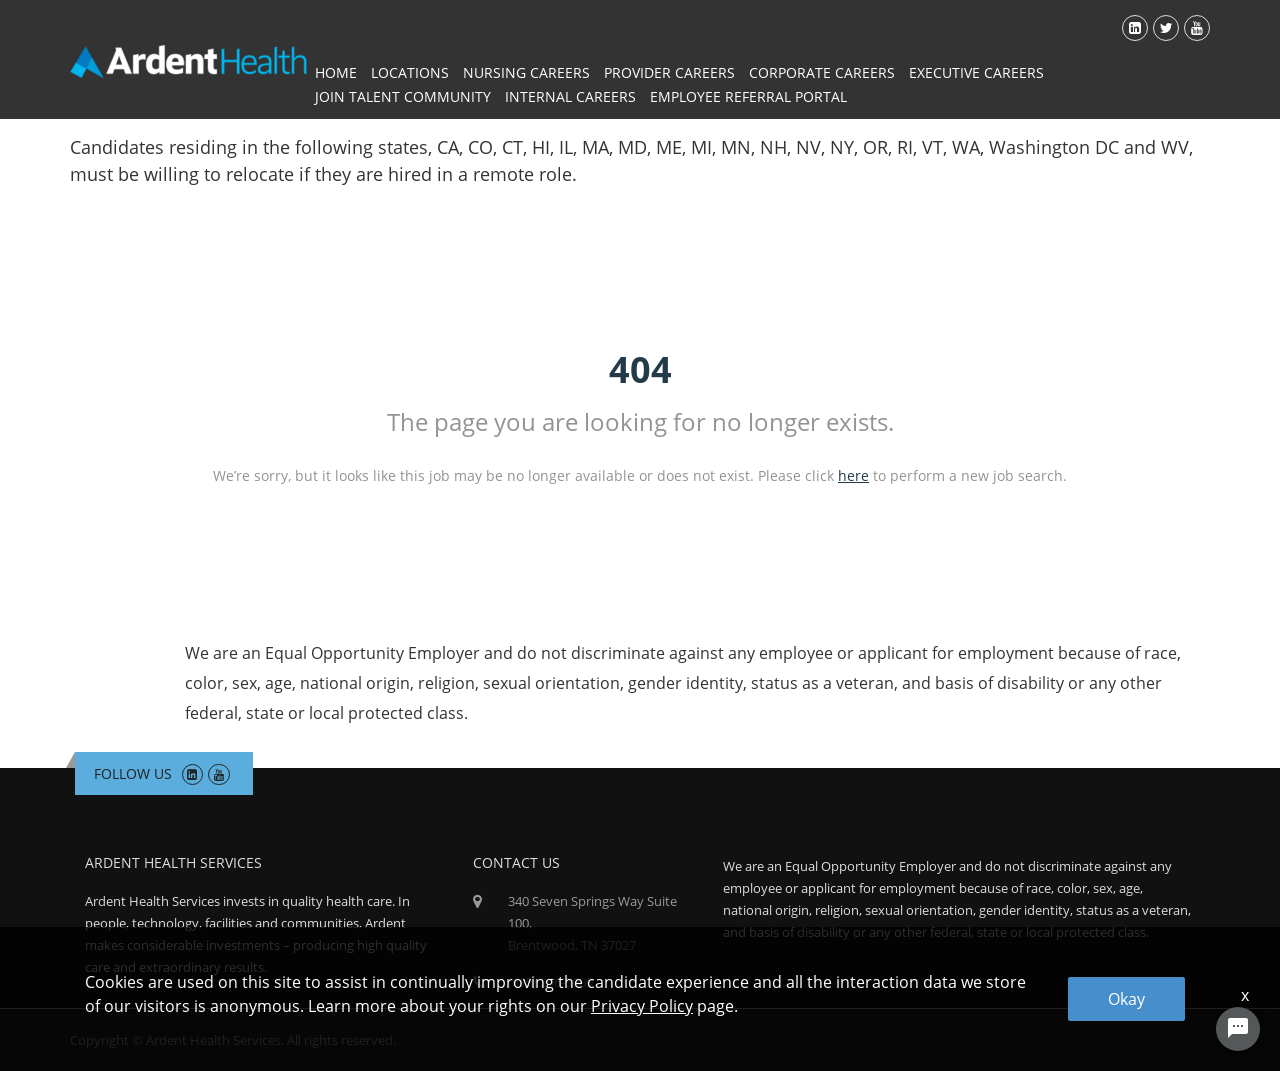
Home (336, 72)
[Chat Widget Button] (1238, 1029)
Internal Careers (570, 96)
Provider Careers (669, 72)
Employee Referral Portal (748, 96)
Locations (410, 72)
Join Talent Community (403, 96)
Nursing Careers (526, 72)
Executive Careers (976, 72)
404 (640, 369)
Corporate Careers (822, 72)
